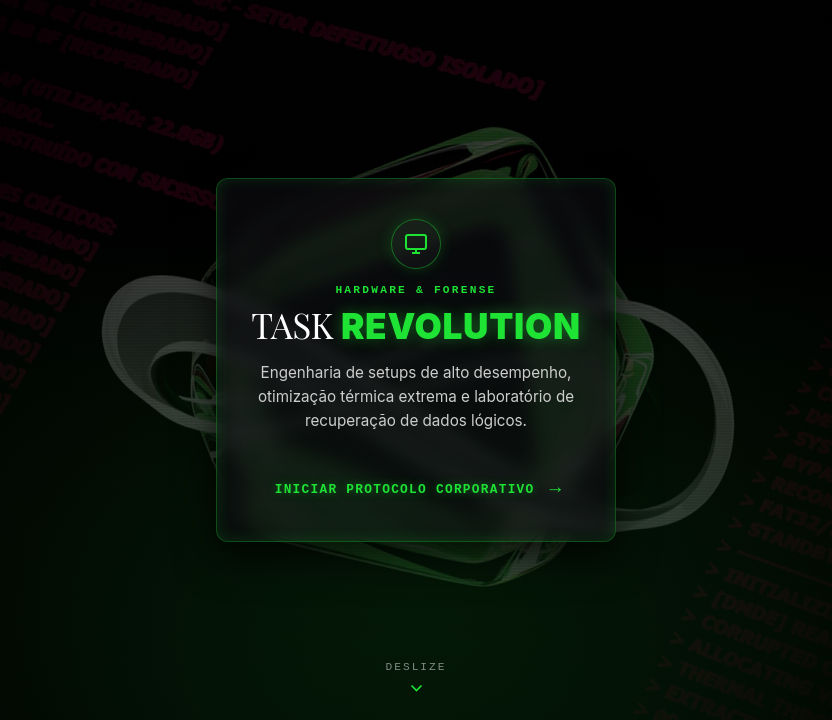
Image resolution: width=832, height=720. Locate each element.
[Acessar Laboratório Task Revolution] (416, 360)
